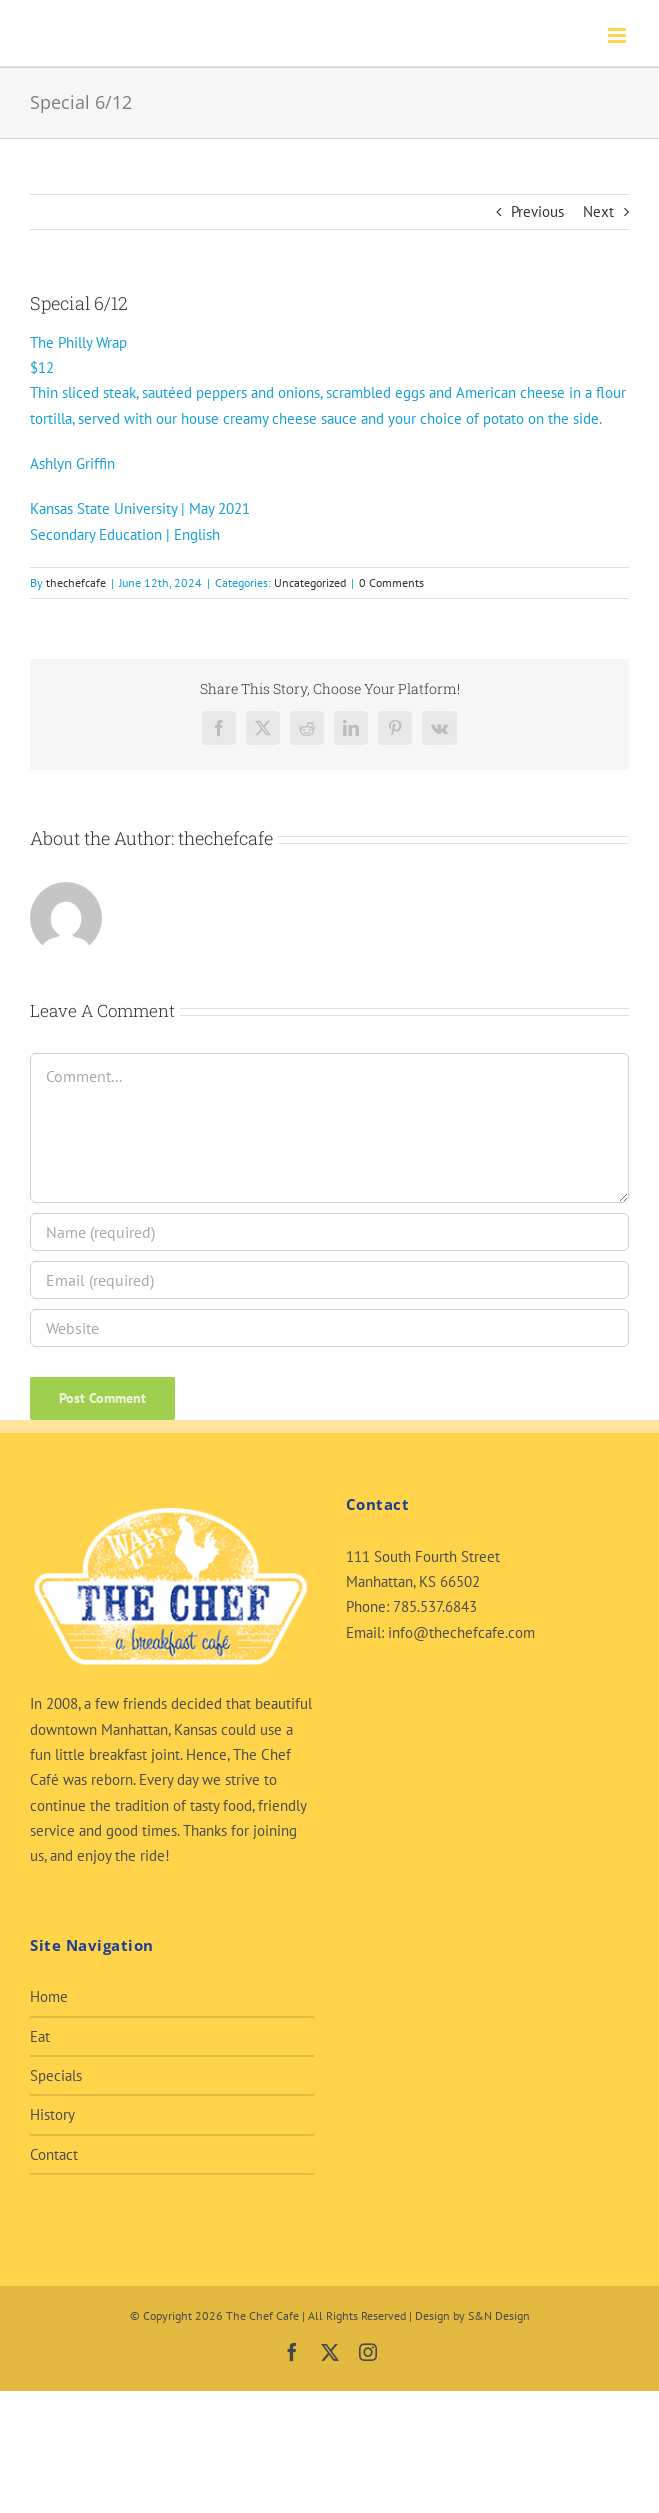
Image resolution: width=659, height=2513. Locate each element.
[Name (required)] (329, 1232)
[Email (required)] (329, 1280)
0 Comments (391, 582)
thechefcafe (76, 582)
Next (598, 211)
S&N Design (499, 2315)
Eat (40, 2036)
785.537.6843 (435, 1606)
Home (49, 1996)
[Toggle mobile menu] (618, 35)
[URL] (329, 1328)
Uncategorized (310, 582)
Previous (537, 211)
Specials (56, 2075)
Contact (54, 2154)
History (52, 2114)
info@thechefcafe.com (461, 1632)
